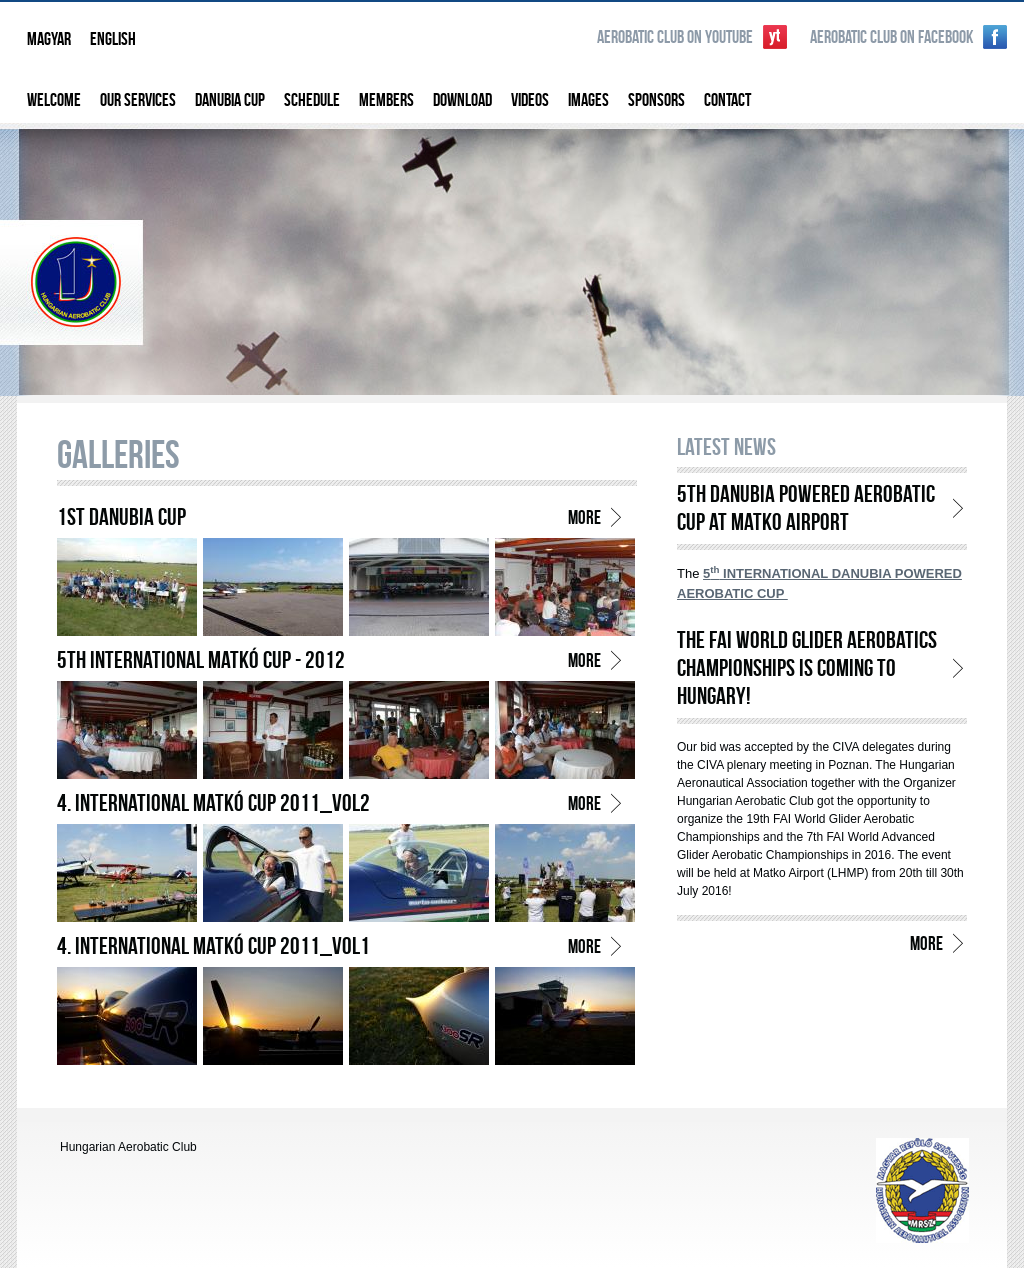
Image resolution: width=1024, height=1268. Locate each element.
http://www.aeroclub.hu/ (922, 1190)
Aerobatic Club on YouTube (675, 36)
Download (462, 99)
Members (386, 99)
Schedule (312, 99)
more (584, 517)
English (113, 38)
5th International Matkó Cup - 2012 (201, 659)
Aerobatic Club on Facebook (891, 36)
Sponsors (656, 99)
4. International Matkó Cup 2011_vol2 (213, 802)
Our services (138, 99)
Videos (530, 99)
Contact (727, 99)
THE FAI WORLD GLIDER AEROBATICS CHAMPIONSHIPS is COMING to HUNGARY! (807, 667)
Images (588, 99)
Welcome (54, 99)
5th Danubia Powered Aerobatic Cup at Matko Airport (806, 507)
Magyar (49, 38)
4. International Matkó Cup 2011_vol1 (213, 945)
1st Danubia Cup (121, 516)
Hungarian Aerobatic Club (512, 259)
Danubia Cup (230, 99)
